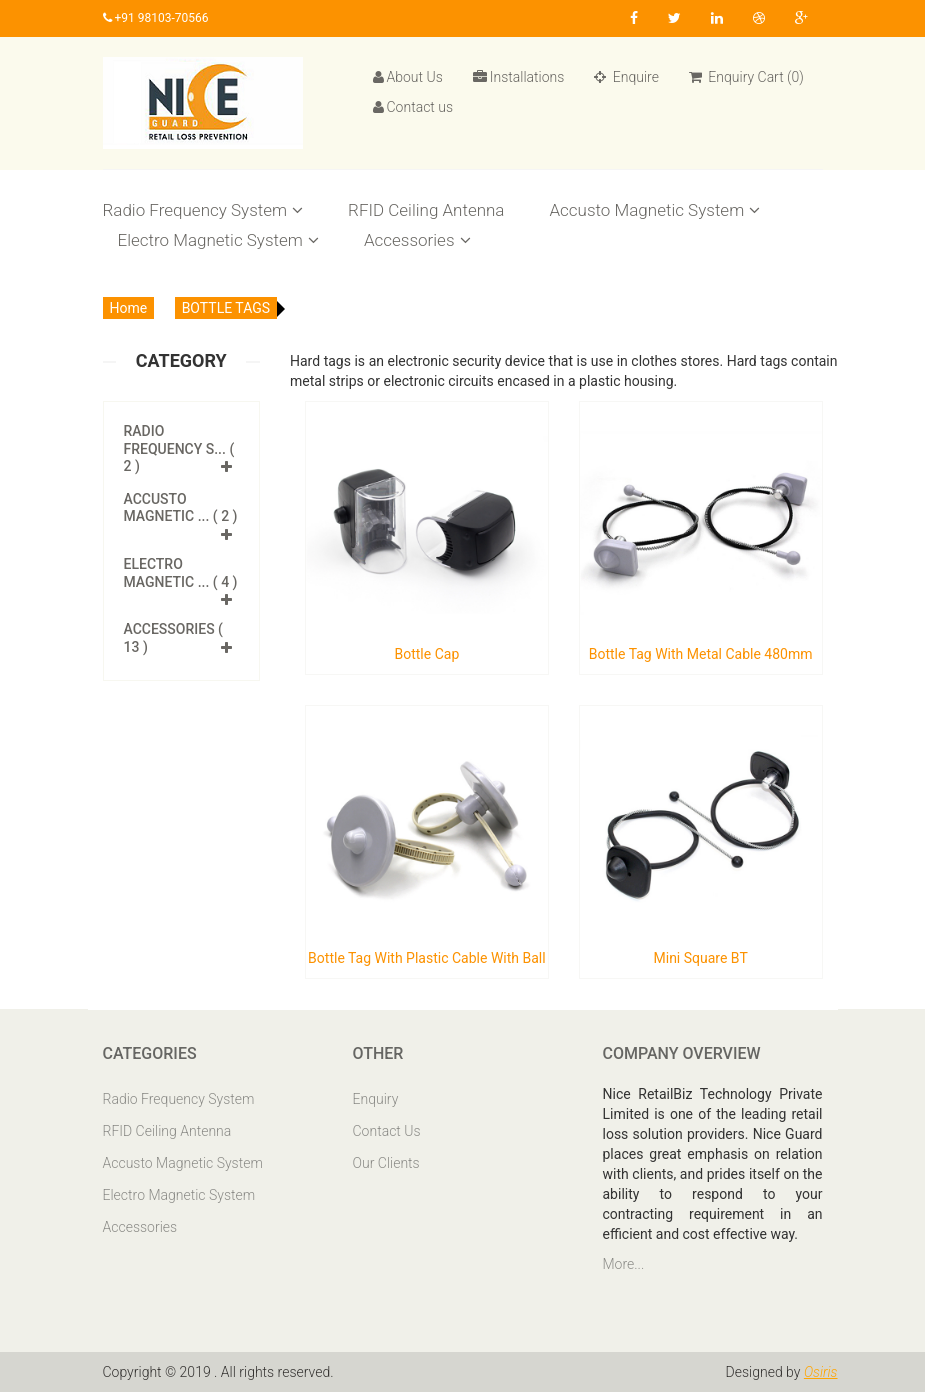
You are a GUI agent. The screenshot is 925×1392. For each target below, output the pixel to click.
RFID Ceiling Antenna (426, 210)
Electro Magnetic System (218, 240)
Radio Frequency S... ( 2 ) (179, 448)
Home (129, 308)
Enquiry (376, 1099)
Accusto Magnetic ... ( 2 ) (181, 508)
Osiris (821, 1372)
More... (624, 1264)
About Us (408, 77)
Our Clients (386, 1163)
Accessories (417, 240)
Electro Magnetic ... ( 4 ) (181, 573)
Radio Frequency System (203, 210)
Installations (519, 77)
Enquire (626, 77)
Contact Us (387, 1131)
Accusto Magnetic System (654, 210)
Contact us (413, 107)
